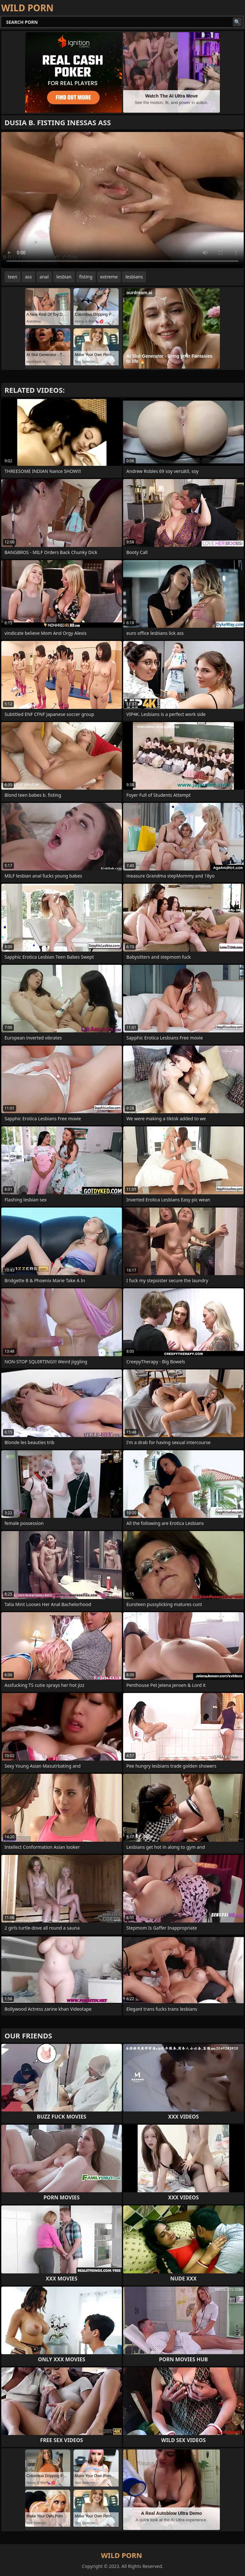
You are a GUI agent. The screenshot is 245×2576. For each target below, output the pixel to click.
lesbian (64, 277)
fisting (86, 277)
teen (12, 277)
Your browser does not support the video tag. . (122, 200)
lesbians (134, 277)
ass (28, 277)
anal (44, 277)
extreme (109, 277)
